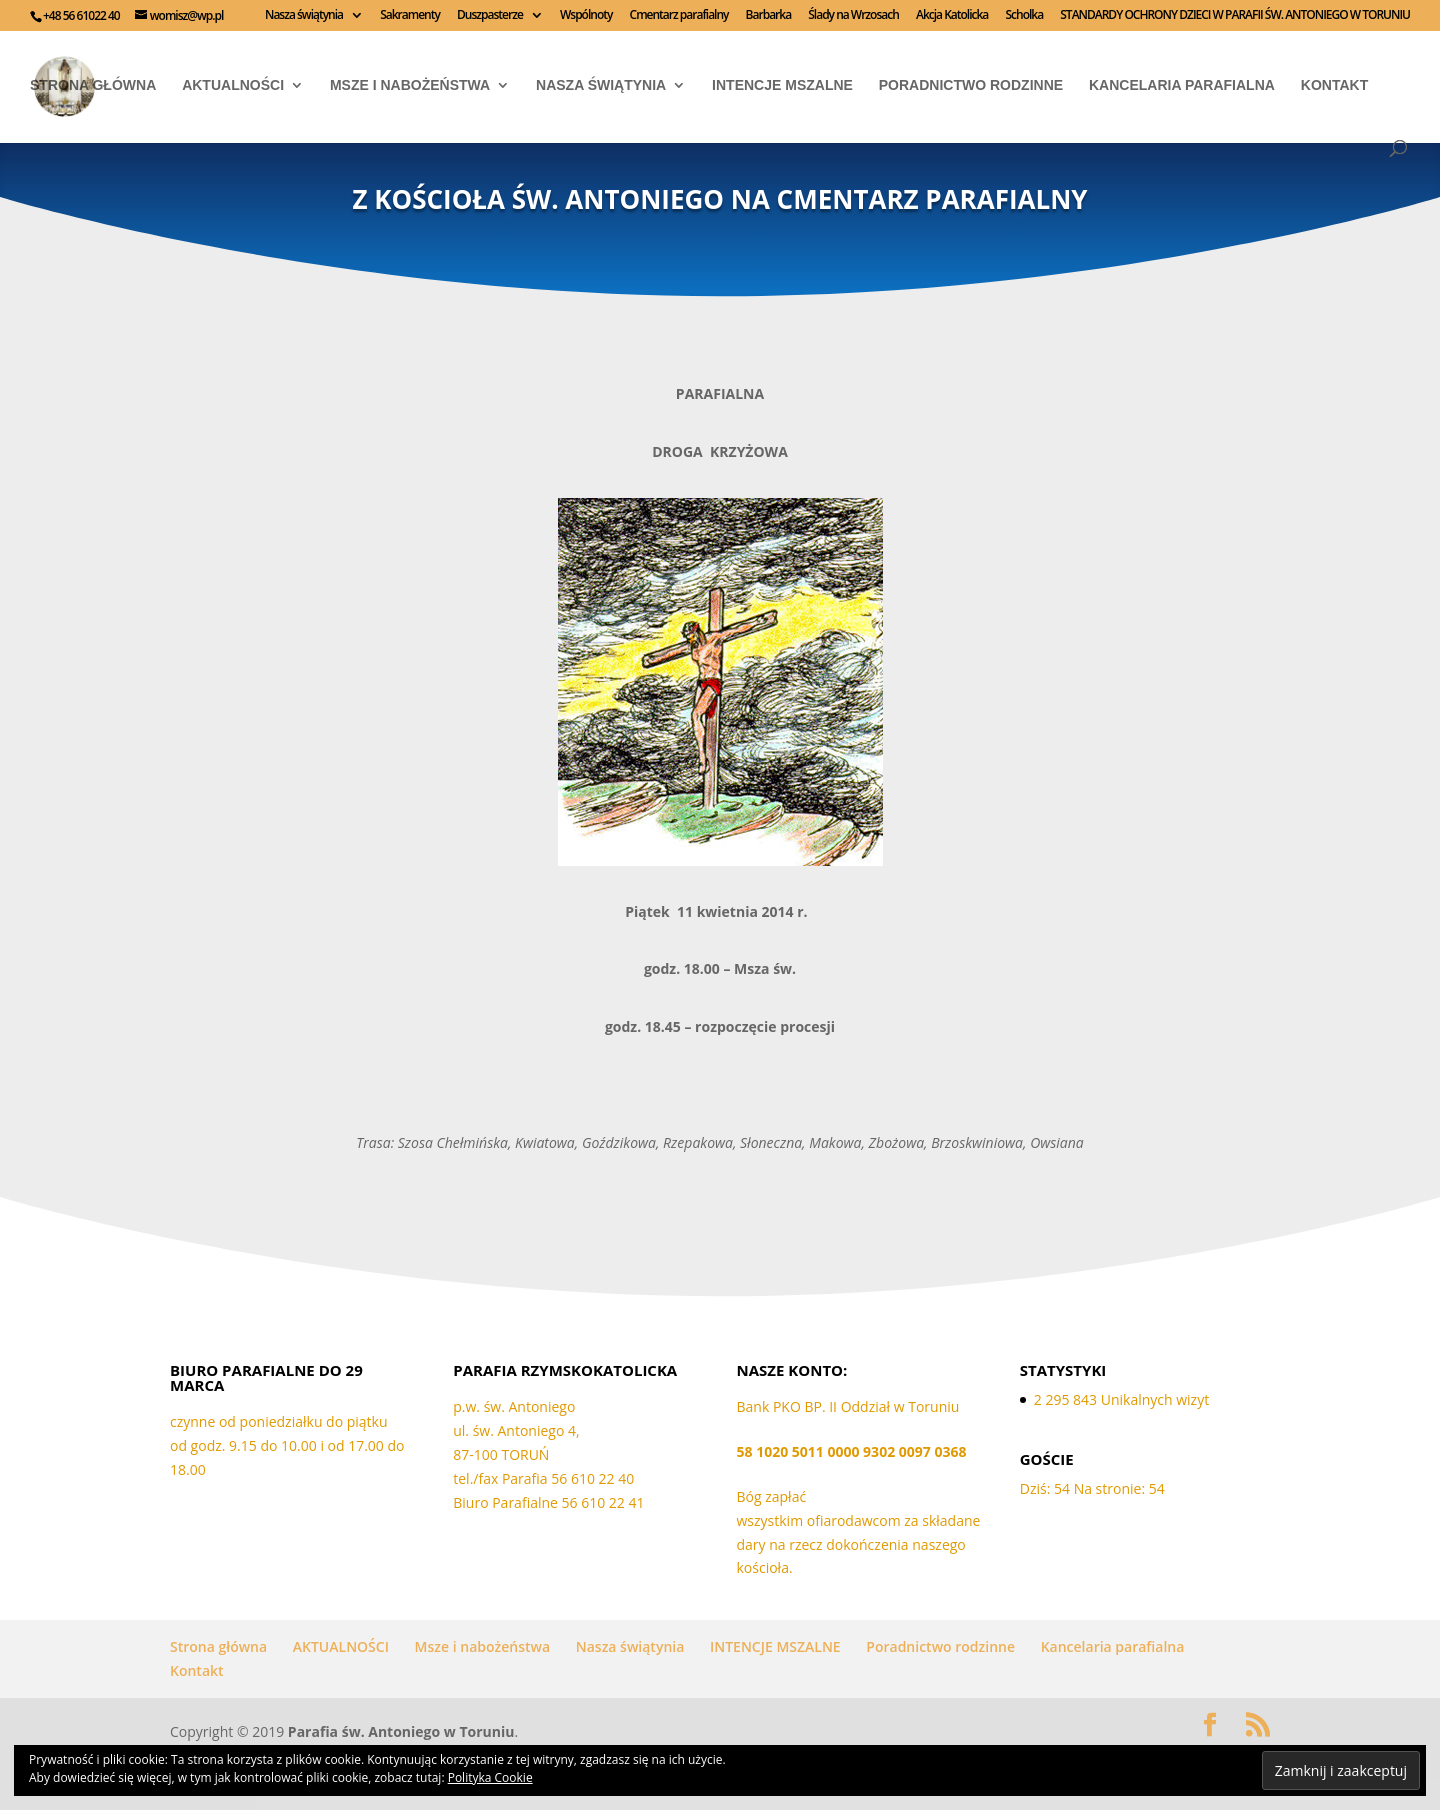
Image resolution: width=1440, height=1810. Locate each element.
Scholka (1024, 16)
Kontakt (1334, 85)
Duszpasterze (490, 16)
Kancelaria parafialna (1182, 85)
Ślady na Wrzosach (853, 16)
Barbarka (769, 16)
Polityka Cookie (490, 1777)
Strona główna (93, 85)
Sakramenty (410, 16)
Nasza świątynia (304, 16)
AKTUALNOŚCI (233, 85)
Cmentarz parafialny (679, 16)
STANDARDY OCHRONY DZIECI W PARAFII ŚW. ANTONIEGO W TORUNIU (1235, 16)
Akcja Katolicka (952, 16)
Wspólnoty (586, 16)
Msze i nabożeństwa (410, 85)
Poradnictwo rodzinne (971, 85)
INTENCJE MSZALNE (782, 85)
